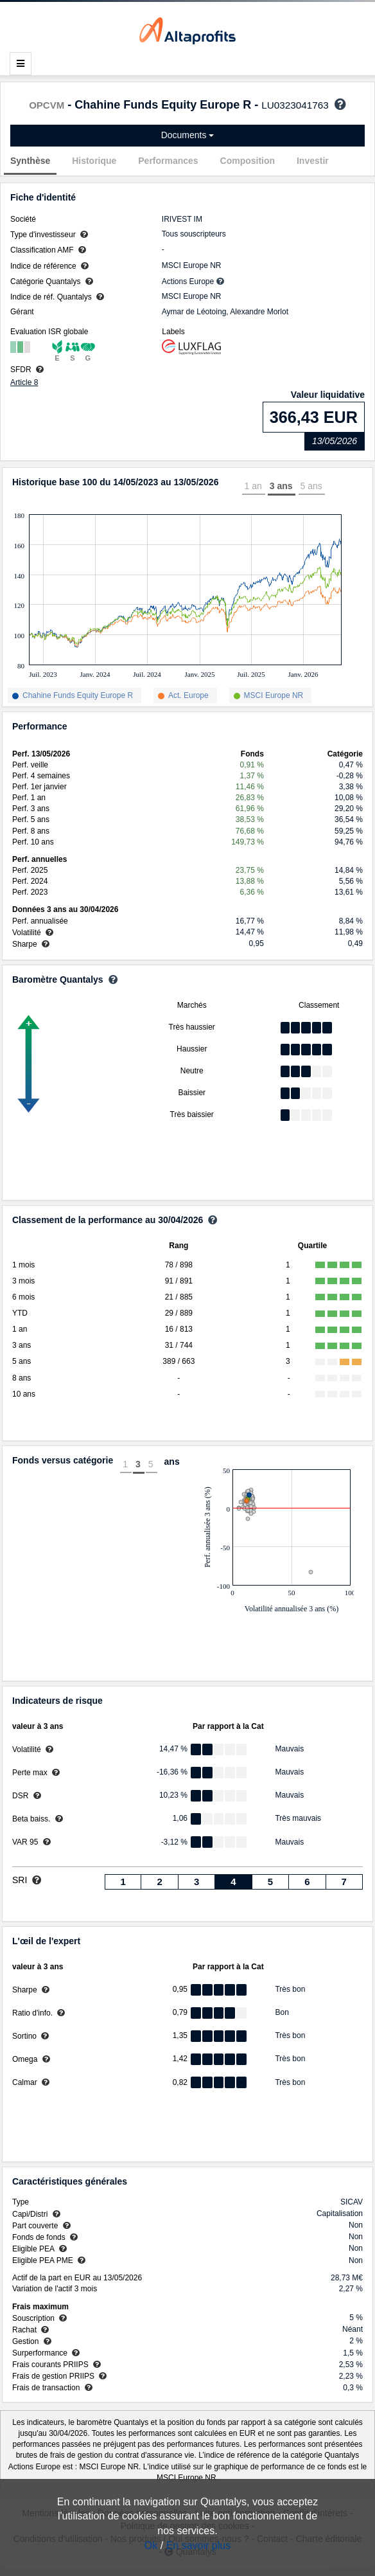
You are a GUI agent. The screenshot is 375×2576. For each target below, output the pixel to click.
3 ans (281, 486)
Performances (168, 161)
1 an (252, 486)
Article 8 (24, 382)
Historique (94, 161)
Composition (247, 161)
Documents (187, 135)
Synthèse (30, 161)
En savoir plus (198, 2545)
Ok (150, 2545)
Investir (313, 161)
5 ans (311, 486)
